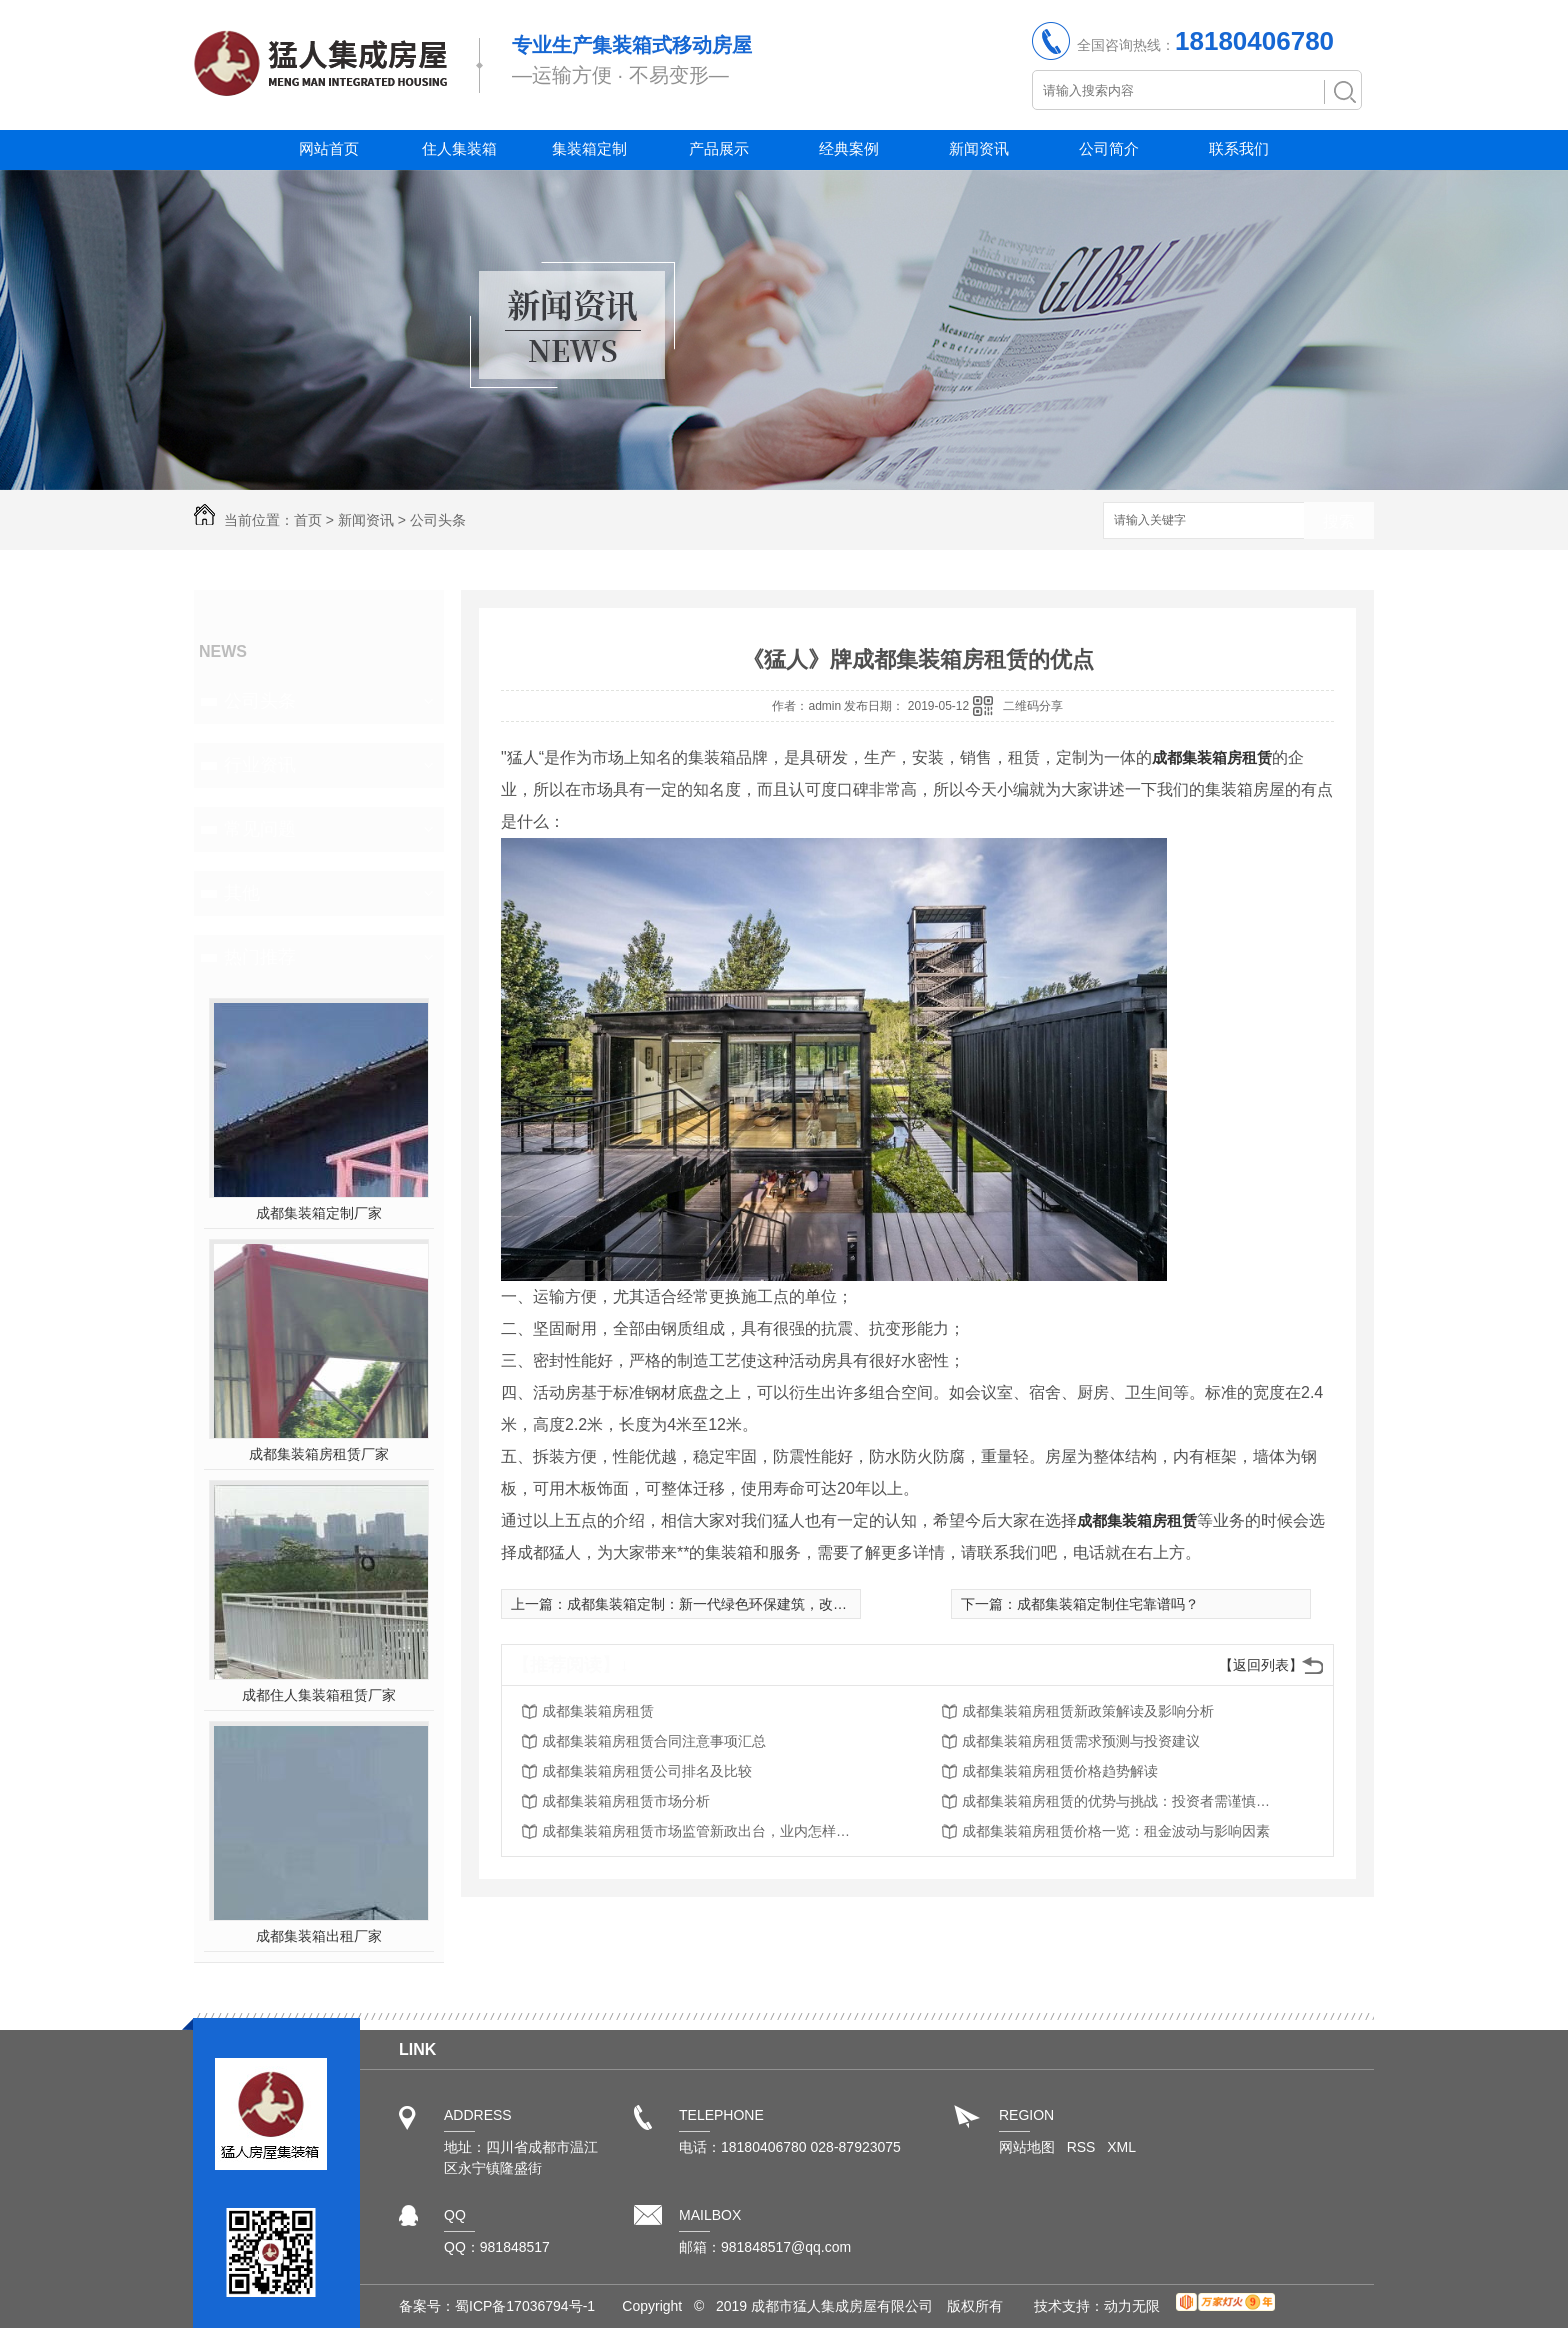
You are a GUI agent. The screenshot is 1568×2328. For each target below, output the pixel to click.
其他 (242, 893)
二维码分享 (1033, 706)
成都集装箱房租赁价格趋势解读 (1060, 1771)
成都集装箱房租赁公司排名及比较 (647, 1771)
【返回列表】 (1261, 1665)
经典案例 (849, 148)
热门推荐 (260, 957)
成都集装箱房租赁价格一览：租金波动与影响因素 (1116, 1831)
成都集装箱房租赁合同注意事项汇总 (654, 1741)
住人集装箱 (459, 148)
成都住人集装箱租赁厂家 (319, 1695)
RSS (1083, 2147)
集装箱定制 (589, 148)
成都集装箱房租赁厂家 (319, 1454)
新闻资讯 (979, 148)
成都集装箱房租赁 (1212, 757)
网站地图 (1027, 2147)
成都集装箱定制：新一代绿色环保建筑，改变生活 (721, 1604)
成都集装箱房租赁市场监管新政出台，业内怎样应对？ (702, 1831)
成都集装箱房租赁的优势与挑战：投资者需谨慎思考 (1122, 1801)
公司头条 (438, 520)
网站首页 (329, 148)
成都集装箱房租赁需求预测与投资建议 (1081, 1741)
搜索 (1339, 521)
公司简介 (1109, 148)
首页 (308, 520)
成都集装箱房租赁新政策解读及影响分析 (1088, 1711)
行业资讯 (260, 765)
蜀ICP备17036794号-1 (525, 2306)
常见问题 (260, 829)
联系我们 (1239, 148)
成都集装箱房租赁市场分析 (626, 1801)
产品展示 (719, 148)
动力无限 (1132, 2306)
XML (1121, 2147)
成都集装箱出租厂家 (319, 1936)
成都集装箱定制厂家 (319, 1213)
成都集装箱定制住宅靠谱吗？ (1108, 1604)
